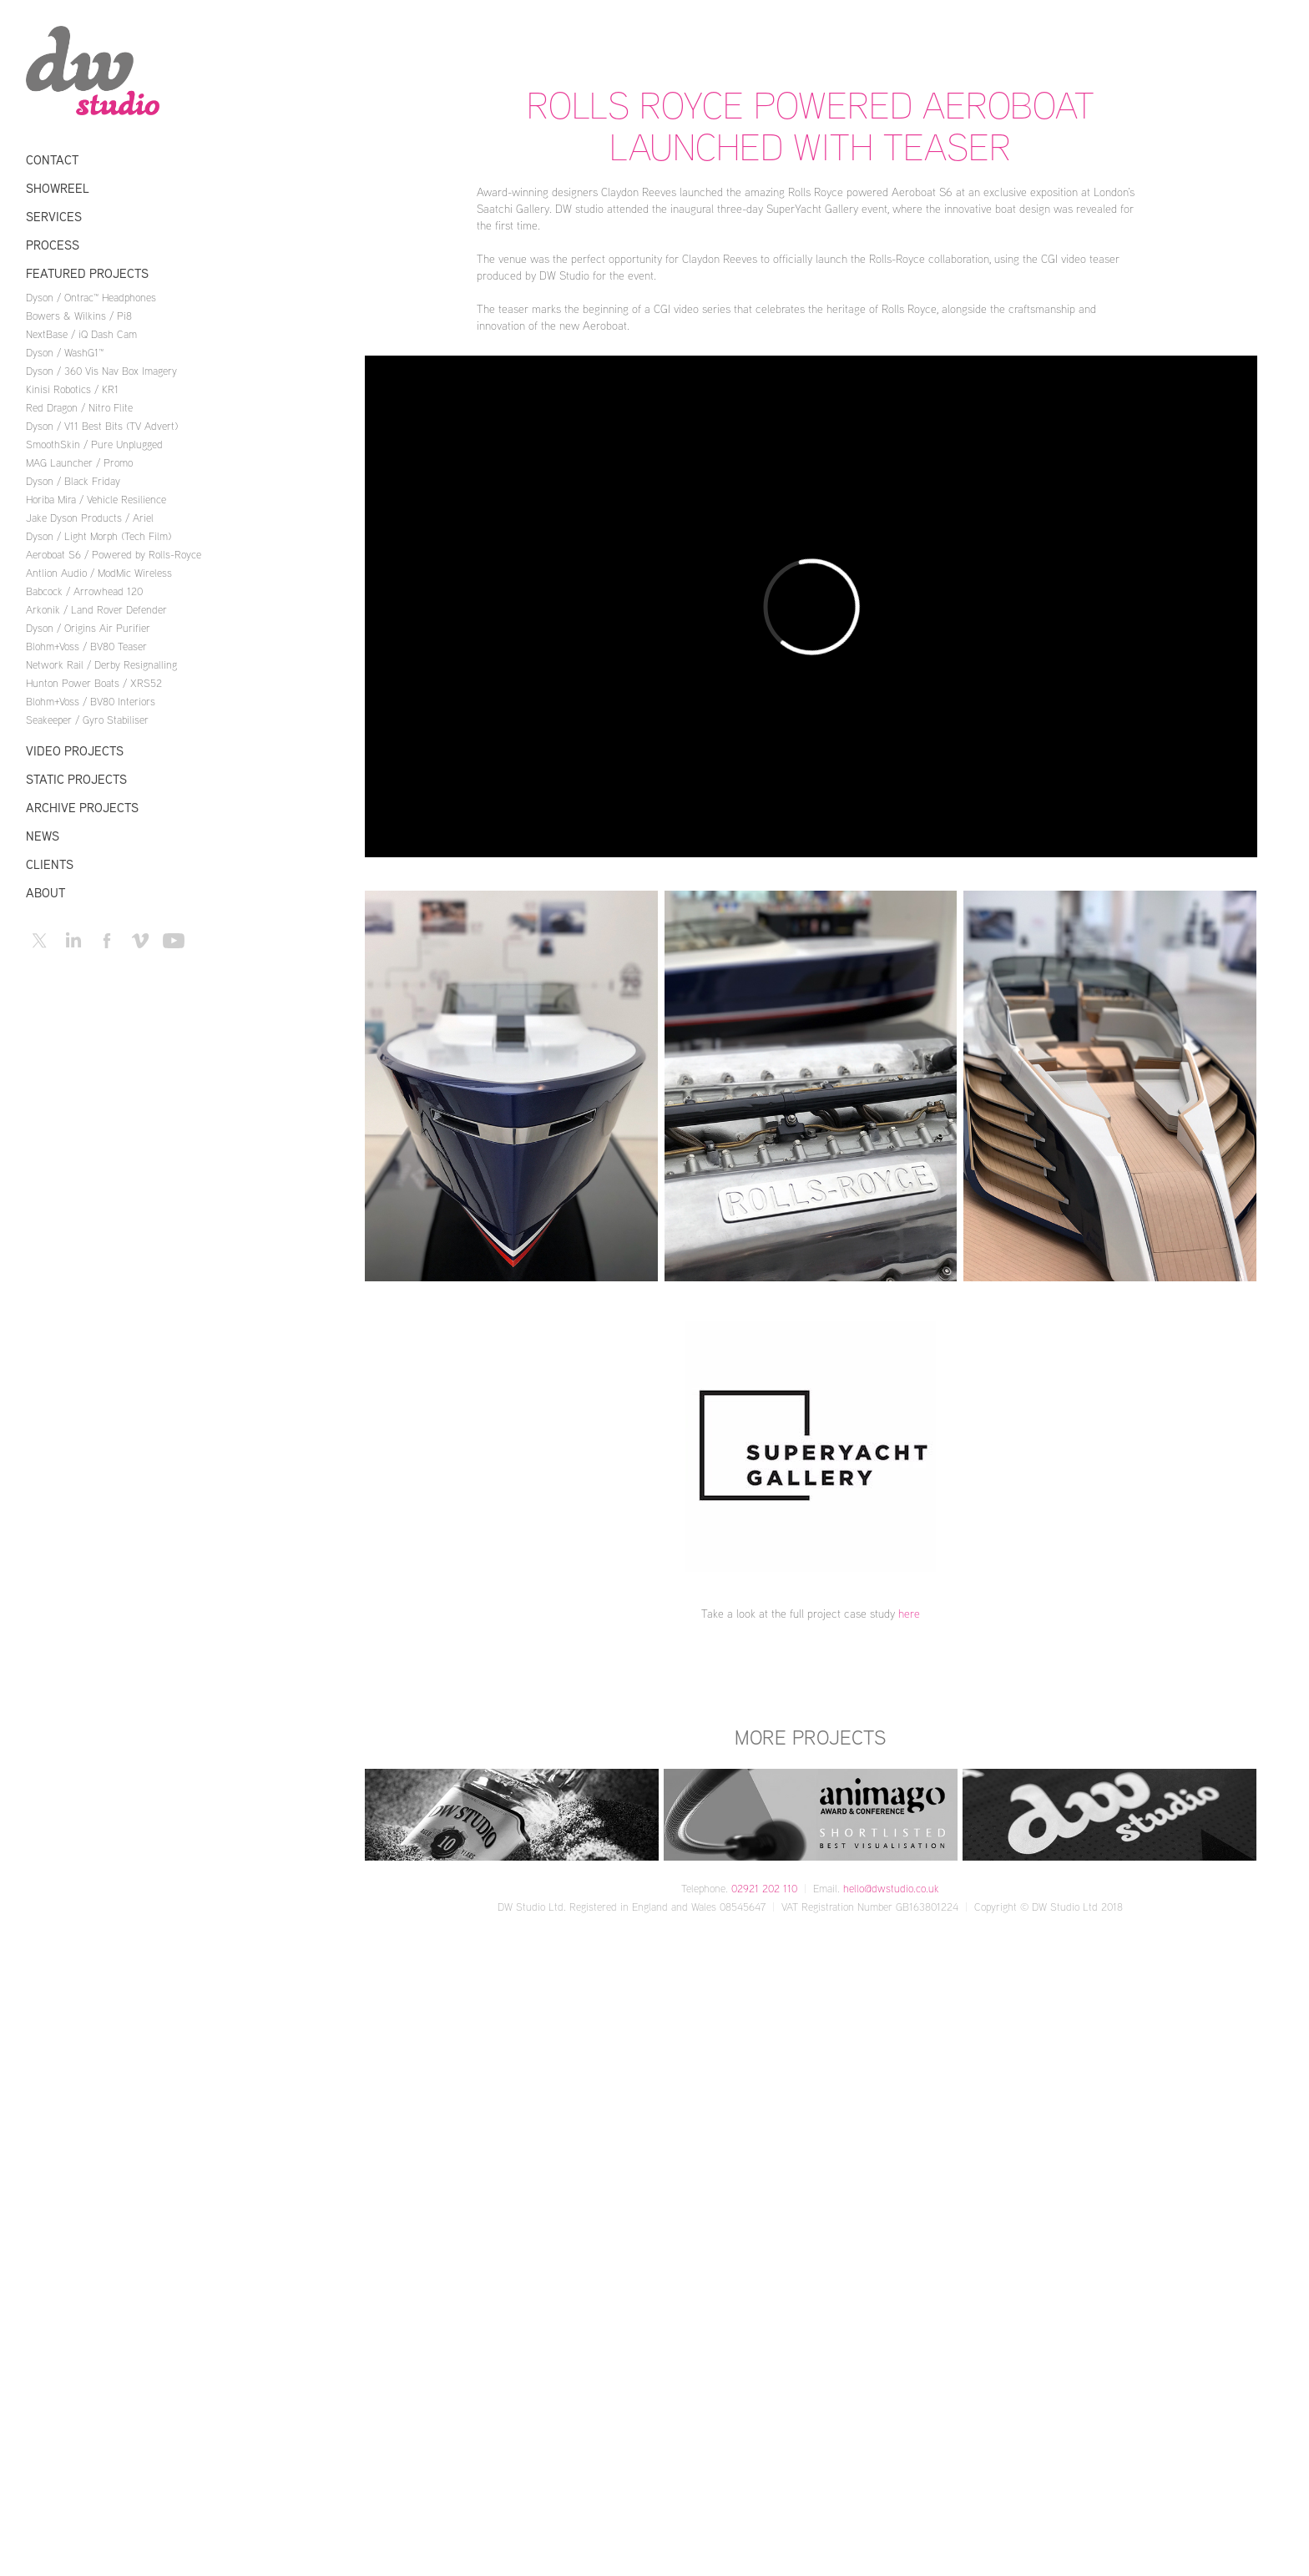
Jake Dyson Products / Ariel (90, 517)
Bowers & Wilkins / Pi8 (79, 315)
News (42, 836)
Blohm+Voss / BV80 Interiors (90, 701)
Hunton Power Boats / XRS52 (94, 682)
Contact (52, 160)
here (909, 1613)
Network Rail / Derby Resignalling (101, 664)
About (45, 893)
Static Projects (76, 779)
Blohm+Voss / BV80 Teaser (86, 646)
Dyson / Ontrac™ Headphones (91, 297)
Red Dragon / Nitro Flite (79, 407)
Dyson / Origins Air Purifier (88, 627)
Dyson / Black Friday (73, 480)
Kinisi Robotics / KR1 (72, 389)
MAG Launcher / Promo (79, 462)
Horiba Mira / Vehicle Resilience (96, 499)
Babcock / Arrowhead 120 (84, 591)
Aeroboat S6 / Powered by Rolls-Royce (113, 554)
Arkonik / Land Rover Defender (96, 609)
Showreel (57, 188)
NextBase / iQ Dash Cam (81, 334)
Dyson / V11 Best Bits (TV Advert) (102, 425)
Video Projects (75, 751)
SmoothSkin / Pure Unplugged (94, 444)
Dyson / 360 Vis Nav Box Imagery (101, 370)
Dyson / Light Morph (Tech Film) (98, 536)
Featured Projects (87, 273)
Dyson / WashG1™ (65, 352)
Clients (49, 864)
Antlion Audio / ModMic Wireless (99, 572)
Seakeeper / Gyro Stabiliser (87, 719)
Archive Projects (82, 808)
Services (54, 217)
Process (52, 245)
